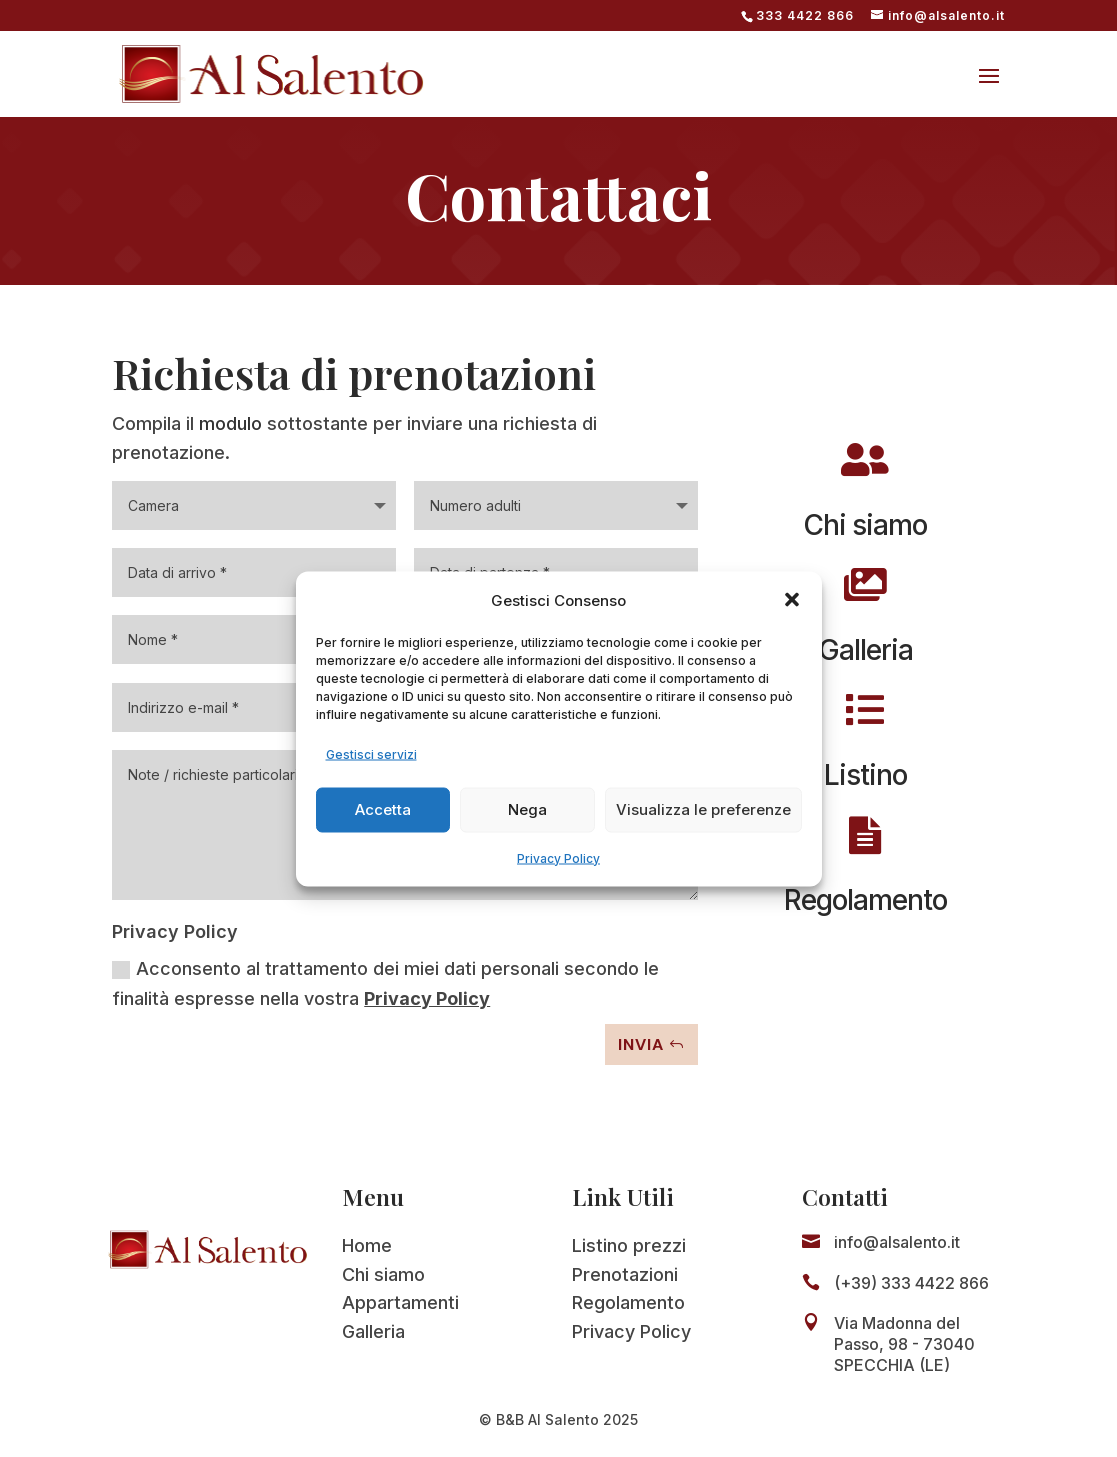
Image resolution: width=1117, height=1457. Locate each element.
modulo (230, 423)
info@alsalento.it (897, 1242)
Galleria (373, 1331)
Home (367, 1245)
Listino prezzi (629, 1245)
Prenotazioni (625, 1274)
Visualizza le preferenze (703, 809)
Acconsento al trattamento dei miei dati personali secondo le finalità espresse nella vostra (385, 984)
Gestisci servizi (371, 753)
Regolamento (628, 1302)
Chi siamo (383, 1274)
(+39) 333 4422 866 (911, 1283)
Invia (641, 1044)
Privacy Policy (558, 857)
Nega (527, 809)
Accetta (383, 809)
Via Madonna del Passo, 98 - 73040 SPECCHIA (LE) (904, 1344)
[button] (792, 600)
